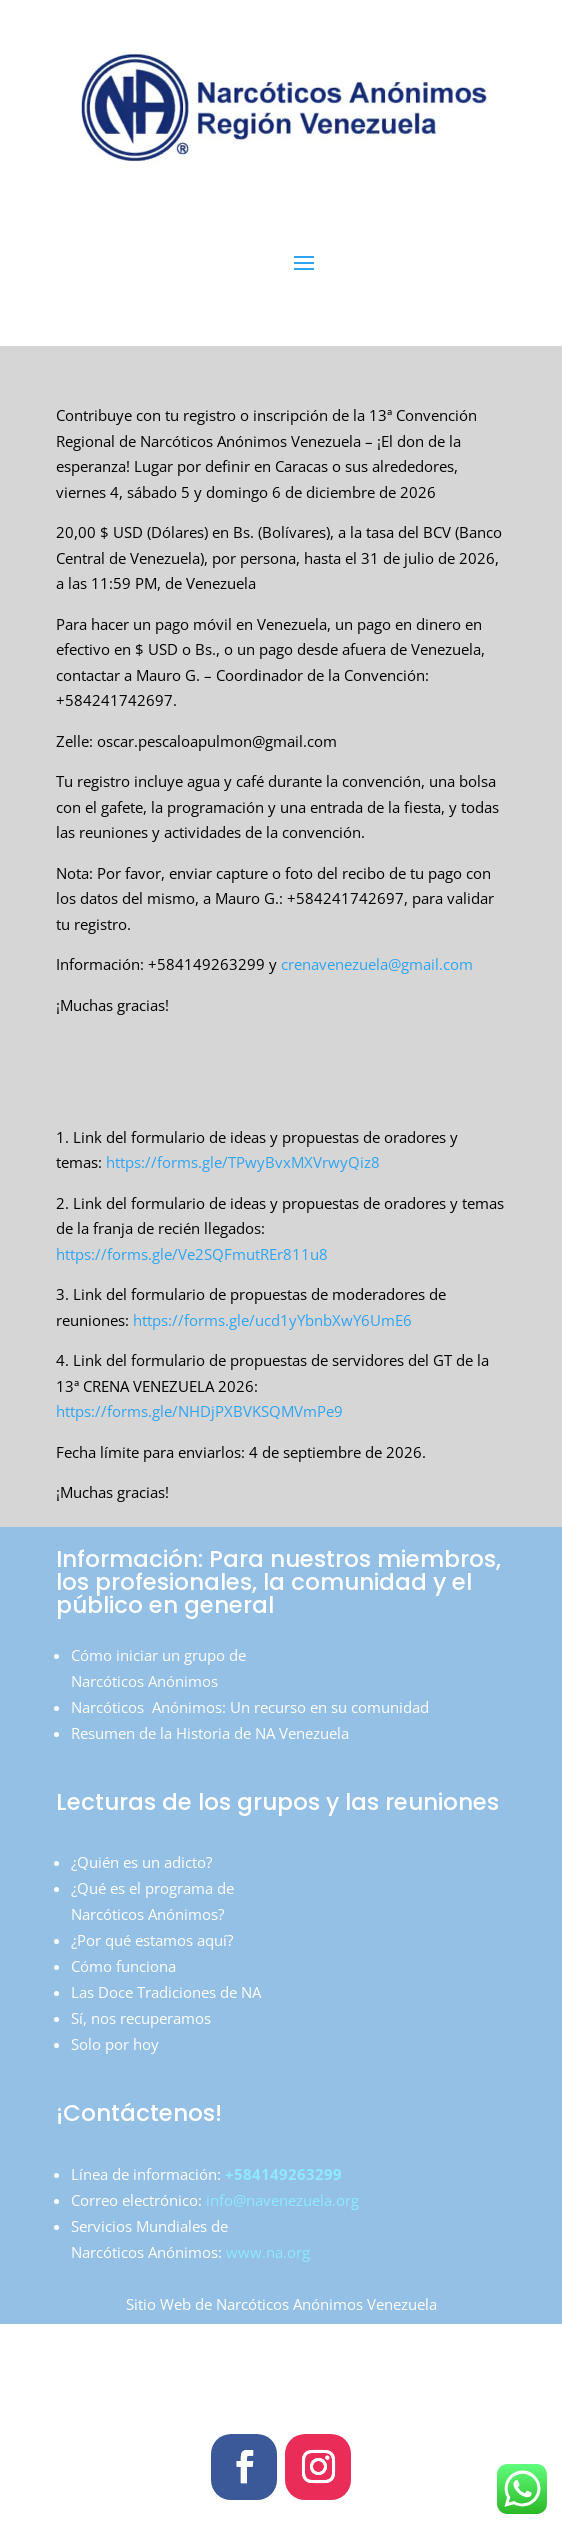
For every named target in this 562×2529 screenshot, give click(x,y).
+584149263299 (281, 2174)
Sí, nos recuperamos (141, 2018)
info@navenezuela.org (282, 2200)
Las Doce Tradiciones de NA (166, 1992)
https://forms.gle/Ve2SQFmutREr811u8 (192, 1254)
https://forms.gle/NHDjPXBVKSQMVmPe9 (199, 1411)
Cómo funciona (123, 1966)
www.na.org (268, 2252)
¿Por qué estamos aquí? (152, 1940)
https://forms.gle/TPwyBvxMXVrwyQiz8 (243, 1162)
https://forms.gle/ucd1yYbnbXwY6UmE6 (270, 1320)
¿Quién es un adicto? (141, 1862)
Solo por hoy (115, 2044)
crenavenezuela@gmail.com (377, 964)
